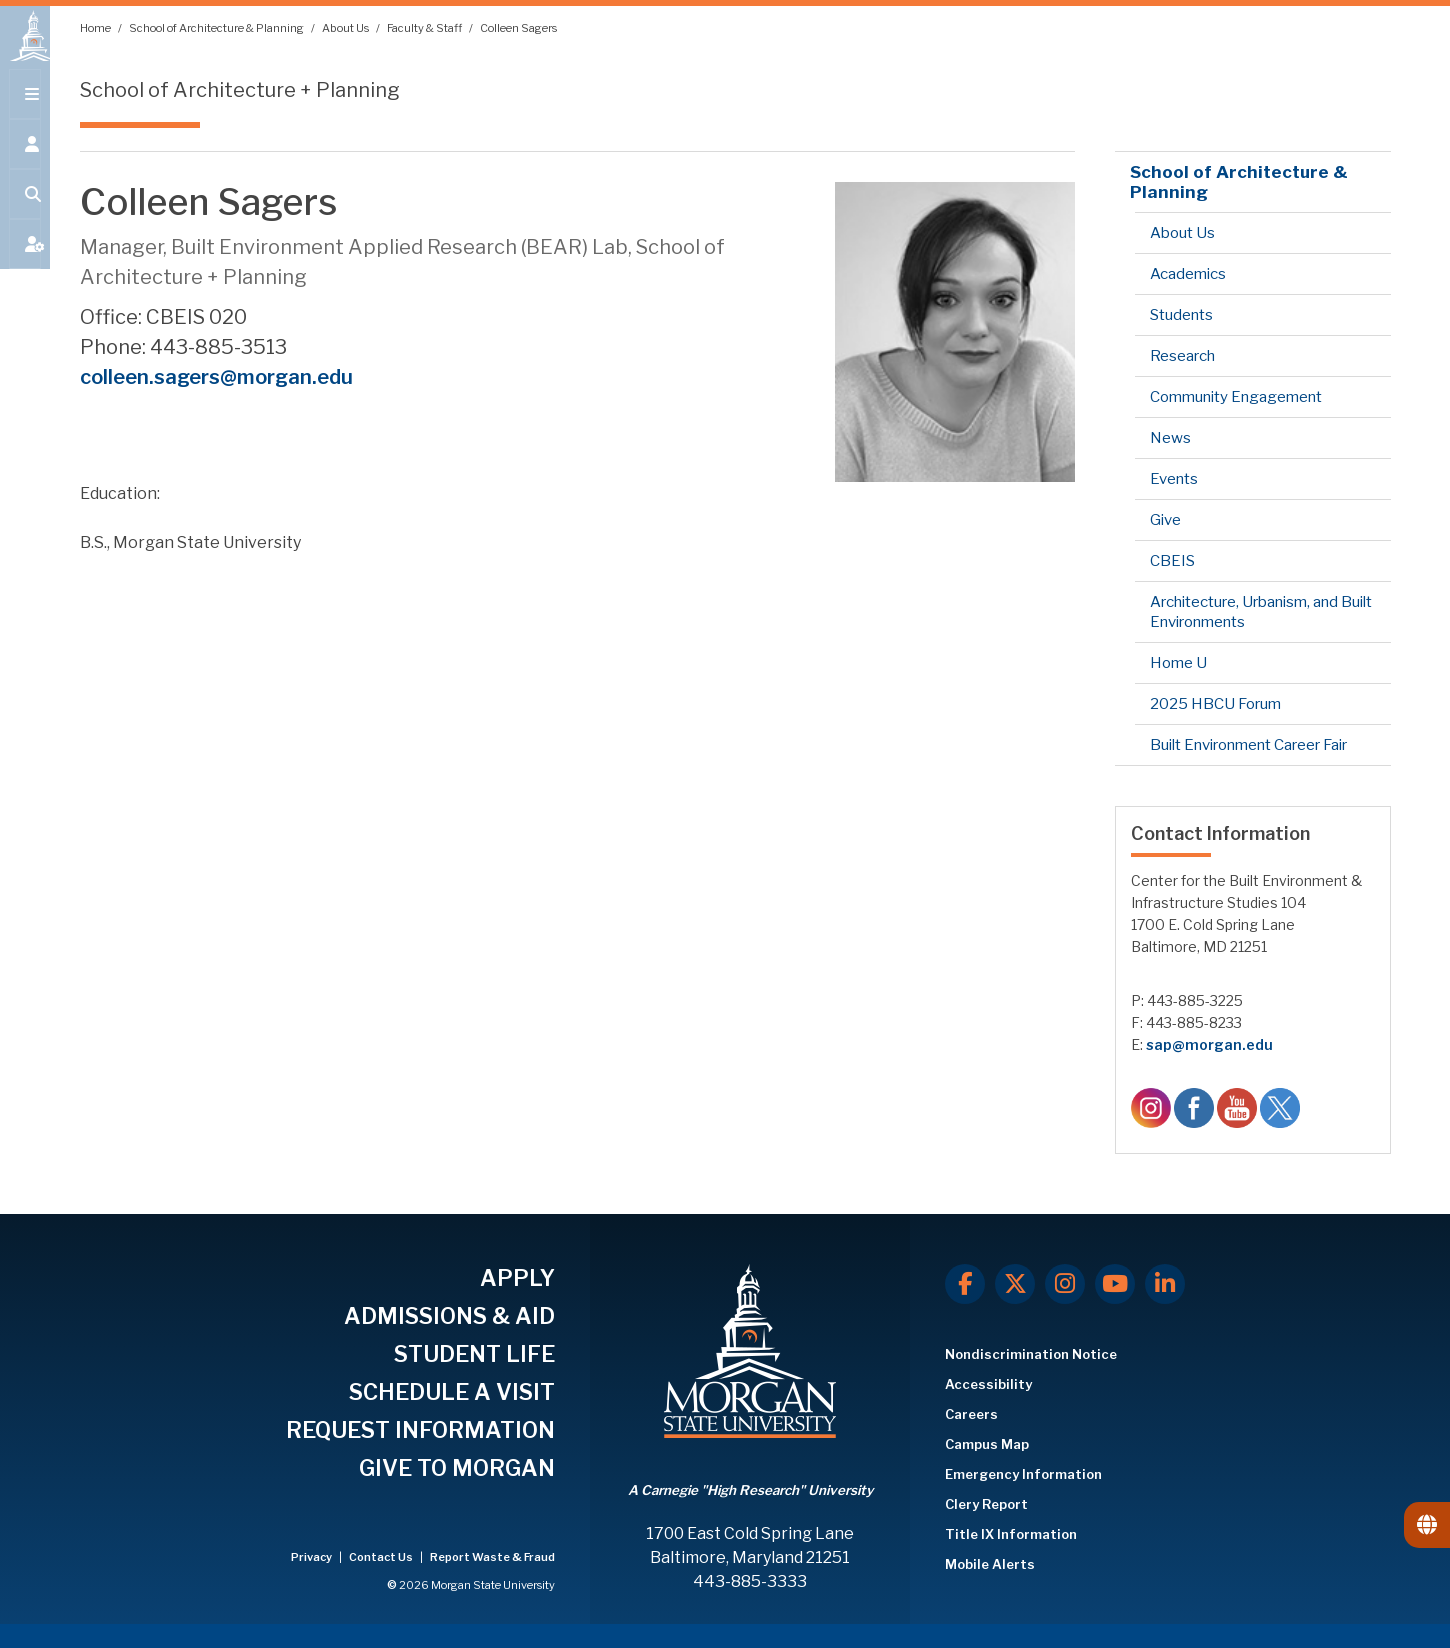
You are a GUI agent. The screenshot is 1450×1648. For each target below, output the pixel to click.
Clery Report (986, 1504)
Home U (1178, 663)
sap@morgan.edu (1209, 1044)
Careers (971, 1414)
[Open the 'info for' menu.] (25, 162)
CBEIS (1172, 561)
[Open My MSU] (25, 262)
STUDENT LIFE (474, 1354)
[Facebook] (965, 1284)
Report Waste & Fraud (492, 1557)
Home (96, 28)
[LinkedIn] (1165, 1284)
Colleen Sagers (518, 28)
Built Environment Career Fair (1248, 745)
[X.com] (1015, 1284)
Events (1174, 479)
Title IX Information (1011, 1534)
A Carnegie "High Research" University (750, 1490)
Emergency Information (1023, 1474)
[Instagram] (1065, 1284)
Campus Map (987, 1444)
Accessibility (988, 1384)
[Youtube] (1115, 1284)
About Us (346, 28)
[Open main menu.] (25, 112)
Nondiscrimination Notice (1031, 1354)
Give (1165, 520)
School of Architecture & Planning (217, 28)
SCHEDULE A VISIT (452, 1392)
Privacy (312, 1557)
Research (1182, 356)
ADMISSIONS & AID (449, 1316)
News (1170, 438)
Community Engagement (1236, 397)
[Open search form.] (25, 212)
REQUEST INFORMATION (420, 1430)
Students (1181, 315)
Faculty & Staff (425, 28)
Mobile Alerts (990, 1564)
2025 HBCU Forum (1215, 704)
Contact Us (382, 1557)
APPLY (517, 1278)
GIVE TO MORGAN (457, 1468)
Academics (1188, 274)
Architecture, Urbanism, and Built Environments (1261, 612)
